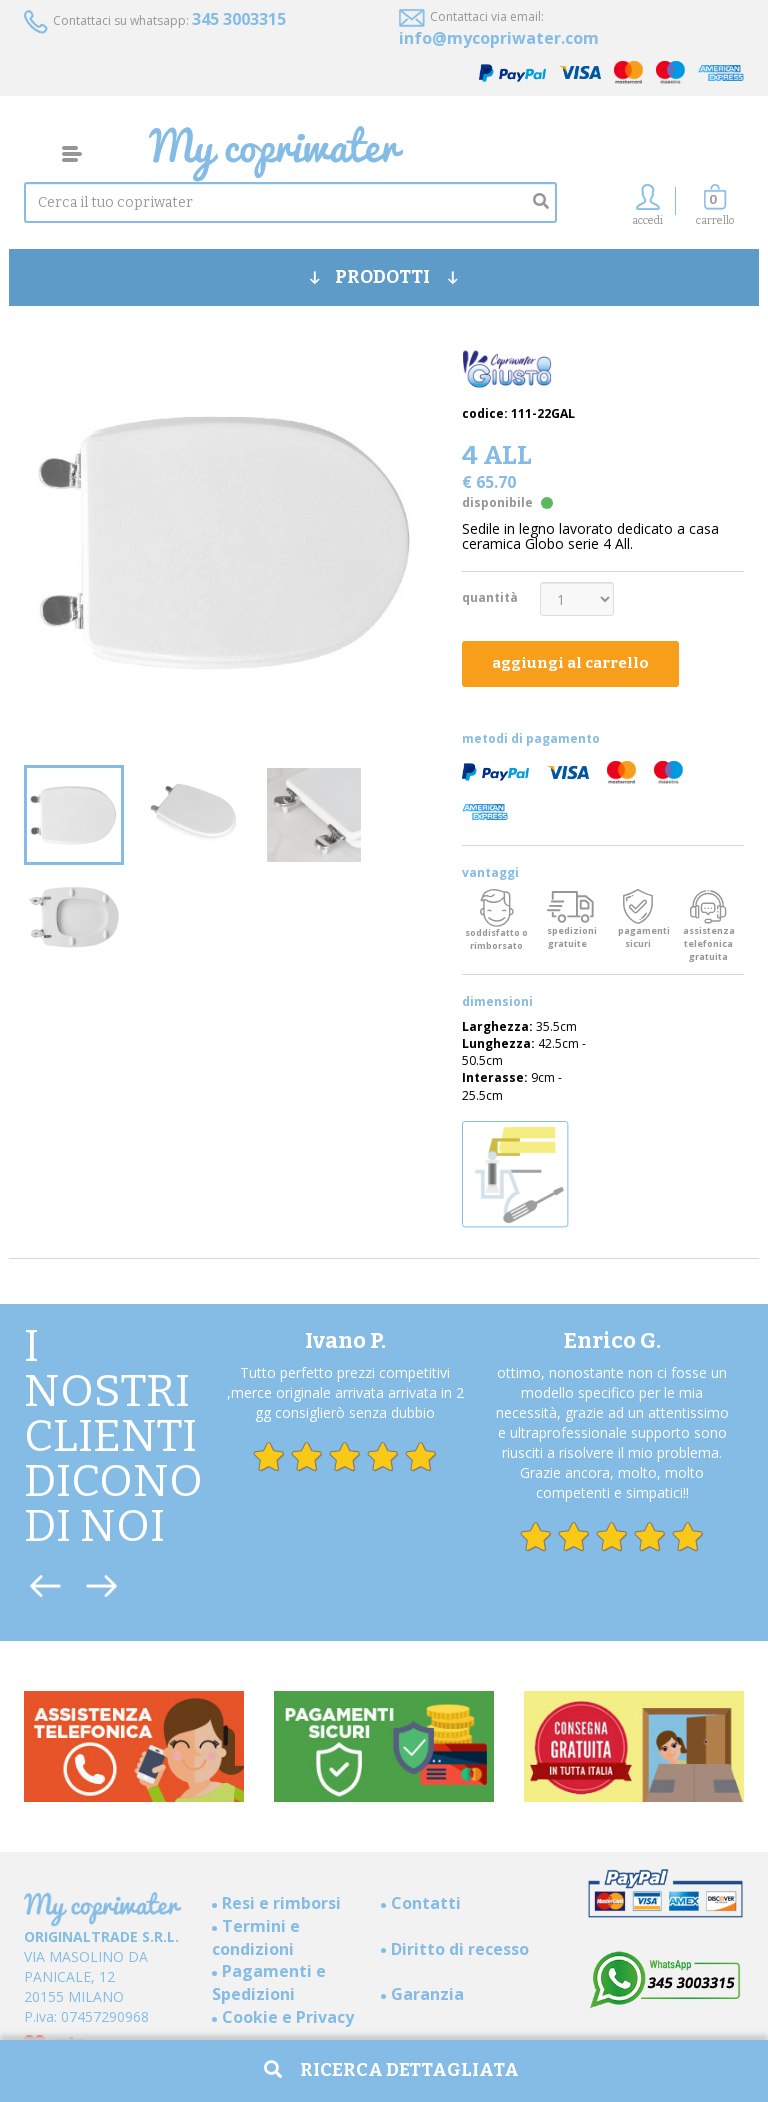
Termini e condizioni (256, 1937)
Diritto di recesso (460, 1949)
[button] (715, 210)
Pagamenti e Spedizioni (269, 1982)
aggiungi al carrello (570, 663)
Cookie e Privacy (288, 2017)
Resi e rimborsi (281, 1903)
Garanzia (427, 1994)
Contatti (426, 1903)
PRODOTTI (384, 277)
